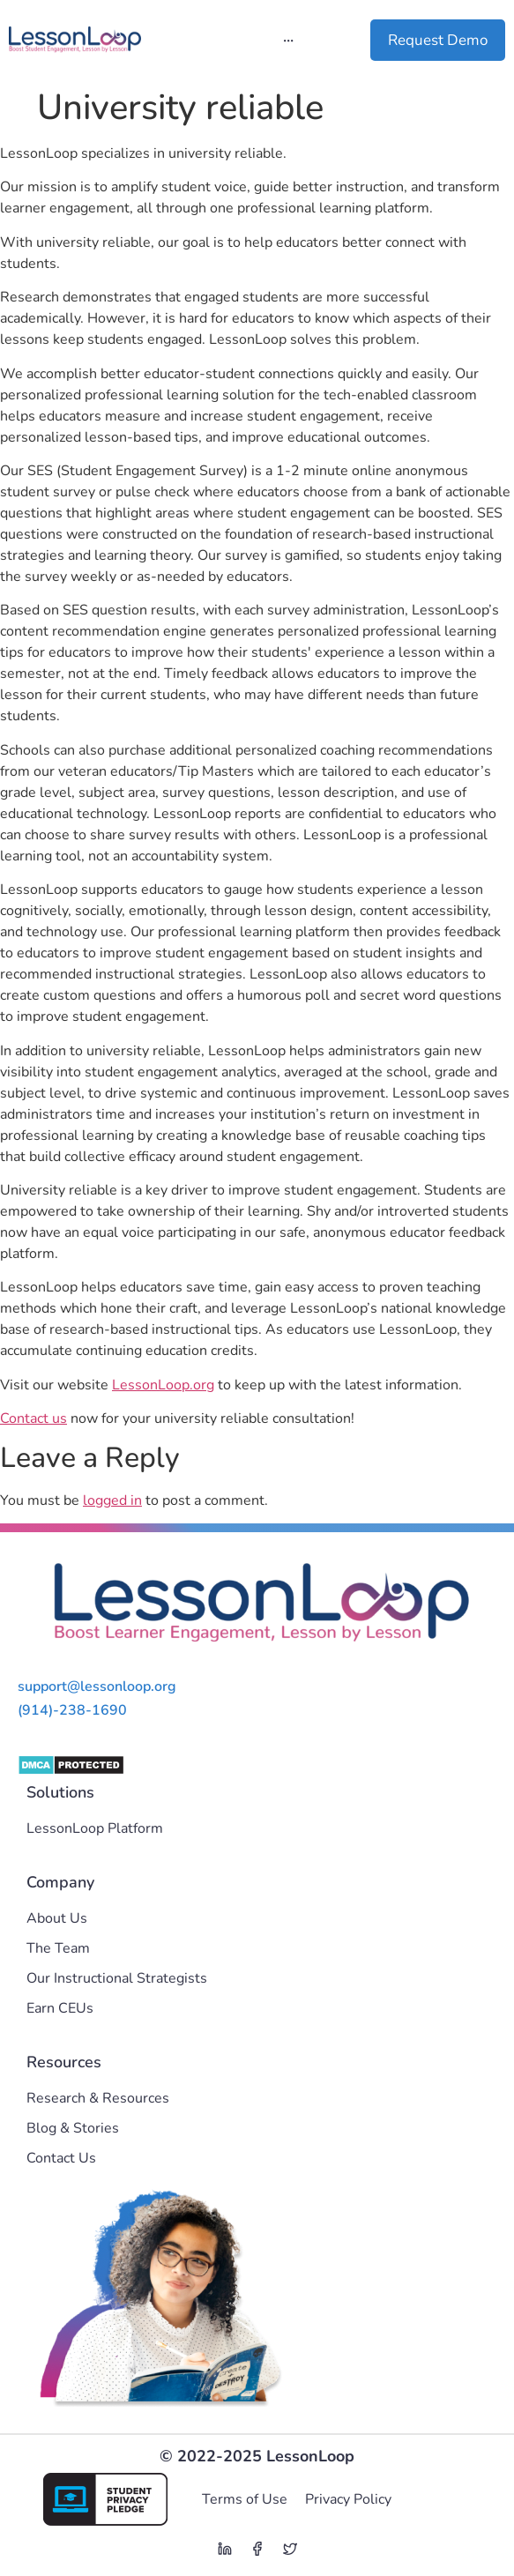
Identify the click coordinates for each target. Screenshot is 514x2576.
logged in (112, 1500)
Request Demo (438, 40)
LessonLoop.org (163, 1385)
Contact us (33, 1418)
